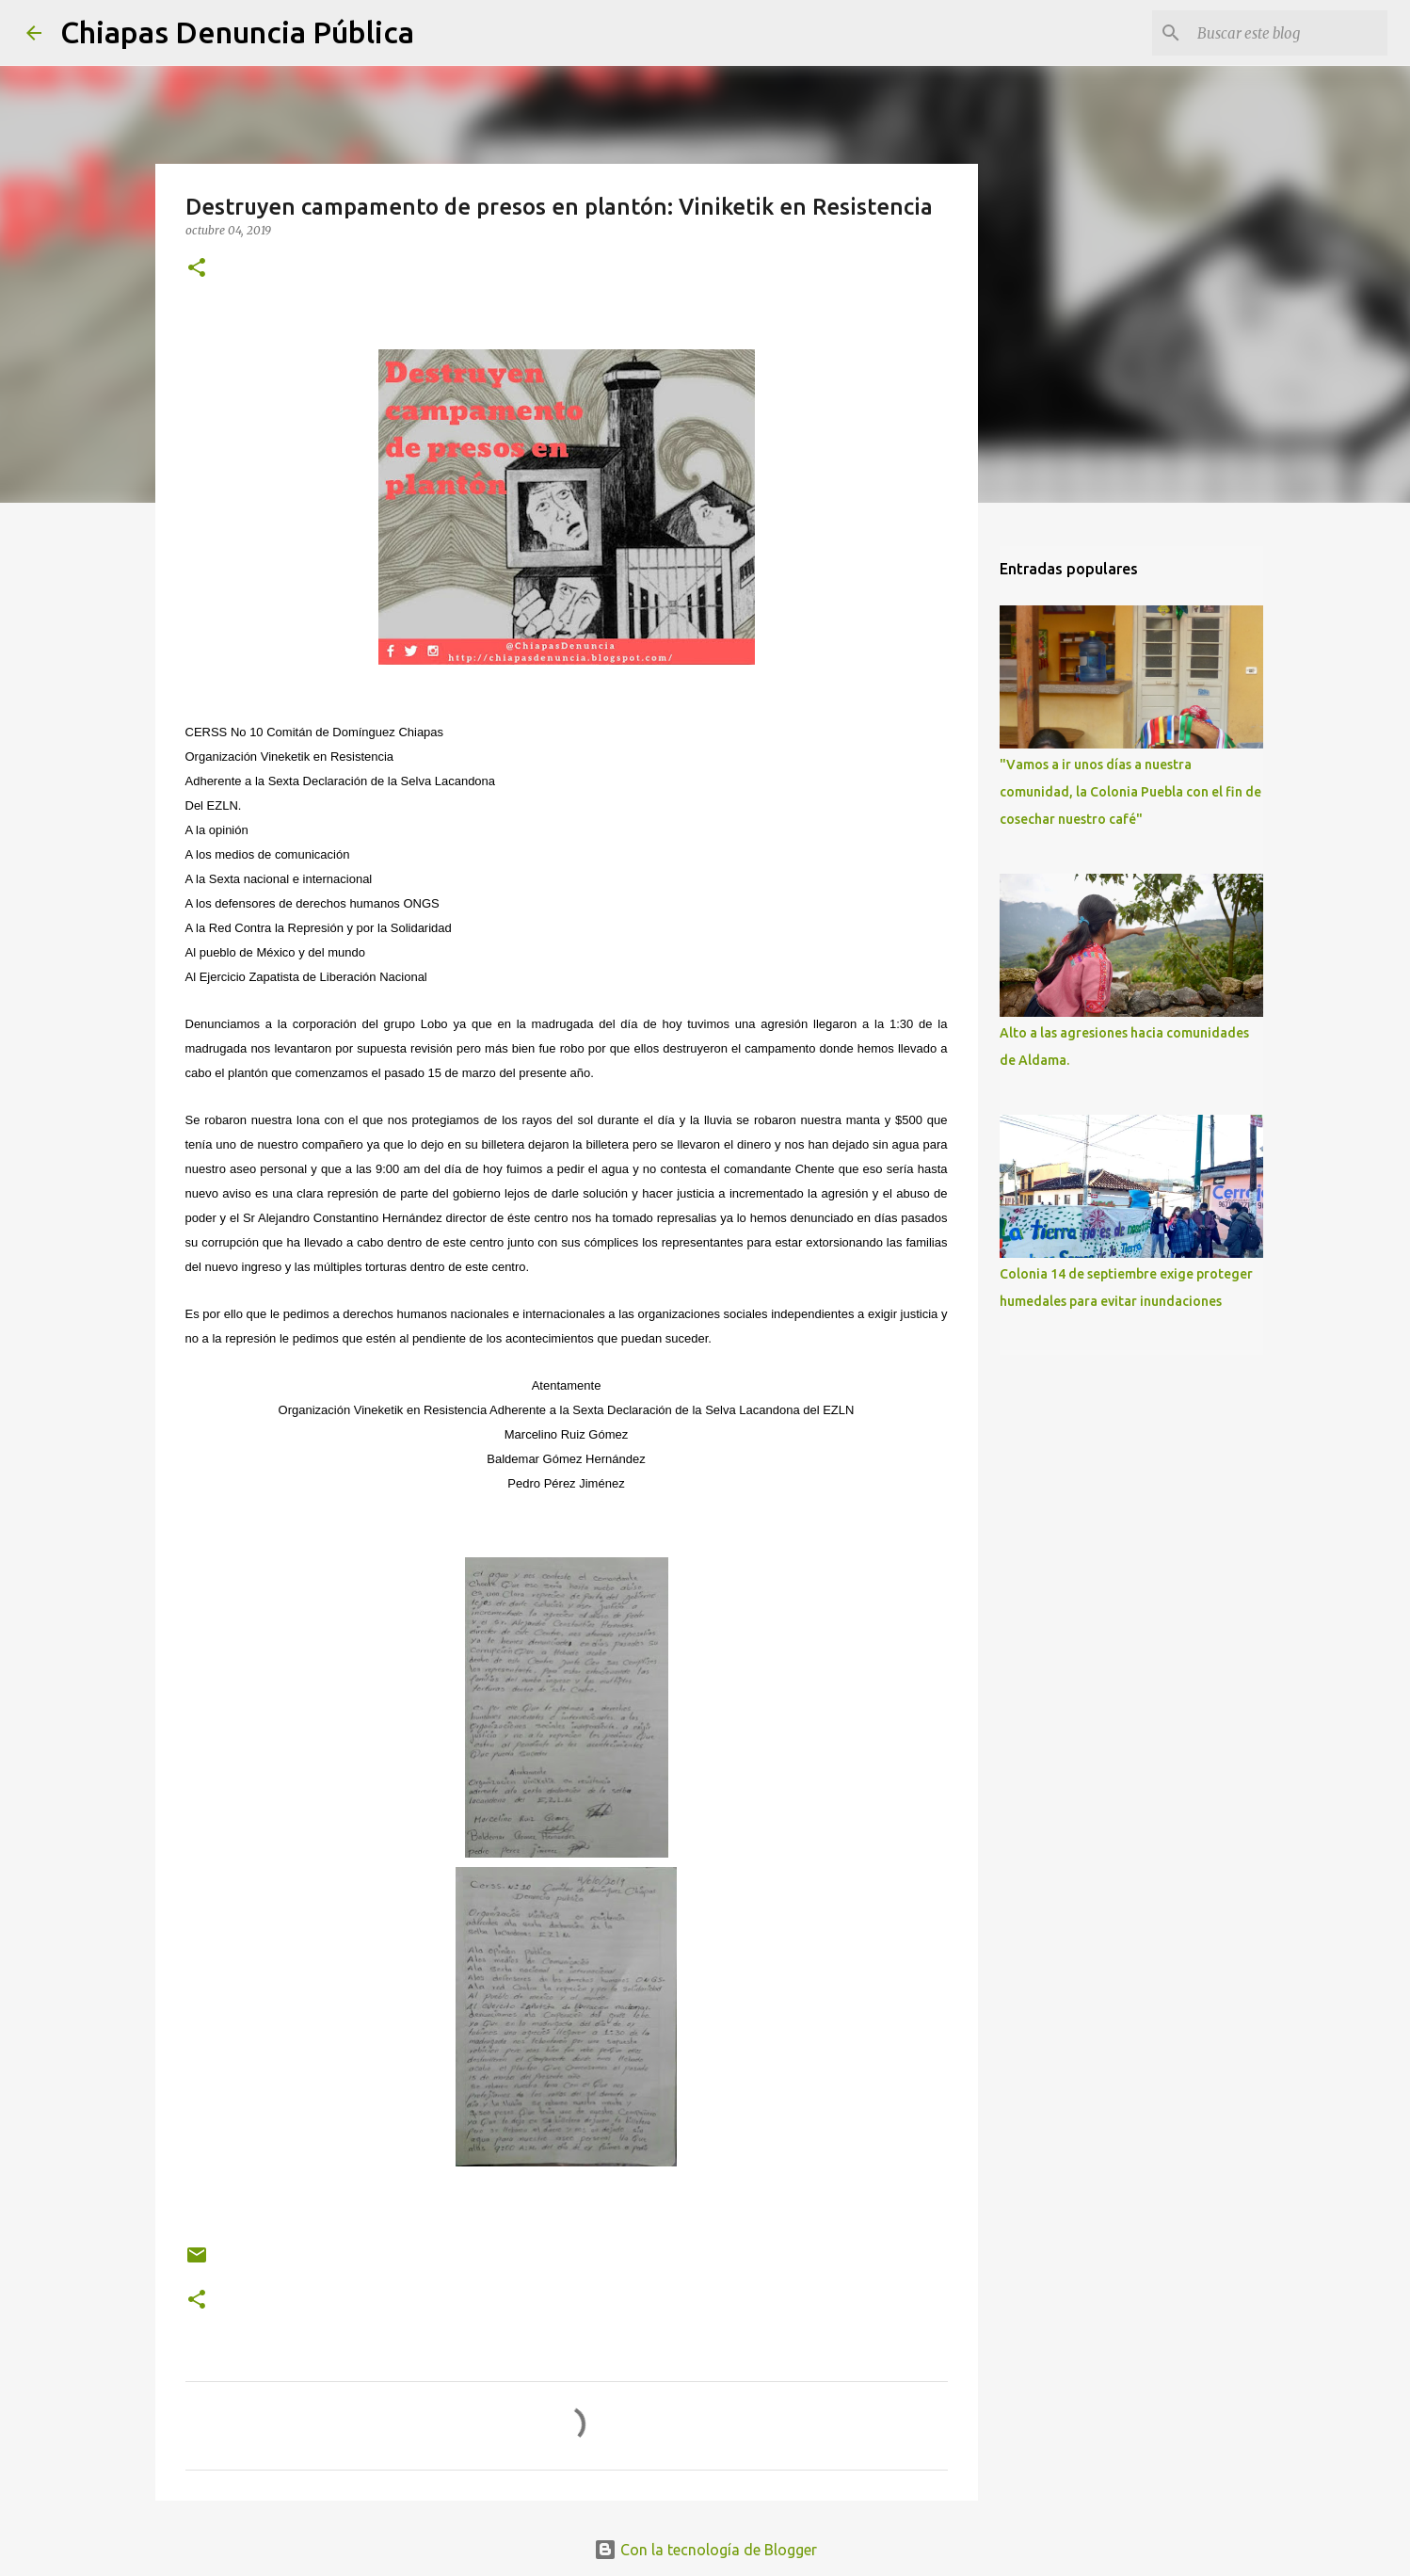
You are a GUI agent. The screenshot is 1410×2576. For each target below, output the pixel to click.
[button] (196, 269)
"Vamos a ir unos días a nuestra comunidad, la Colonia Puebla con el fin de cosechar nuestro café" (1130, 792)
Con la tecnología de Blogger (705, 2549)
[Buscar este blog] (1288, 33)
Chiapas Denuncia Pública (237, 32)
